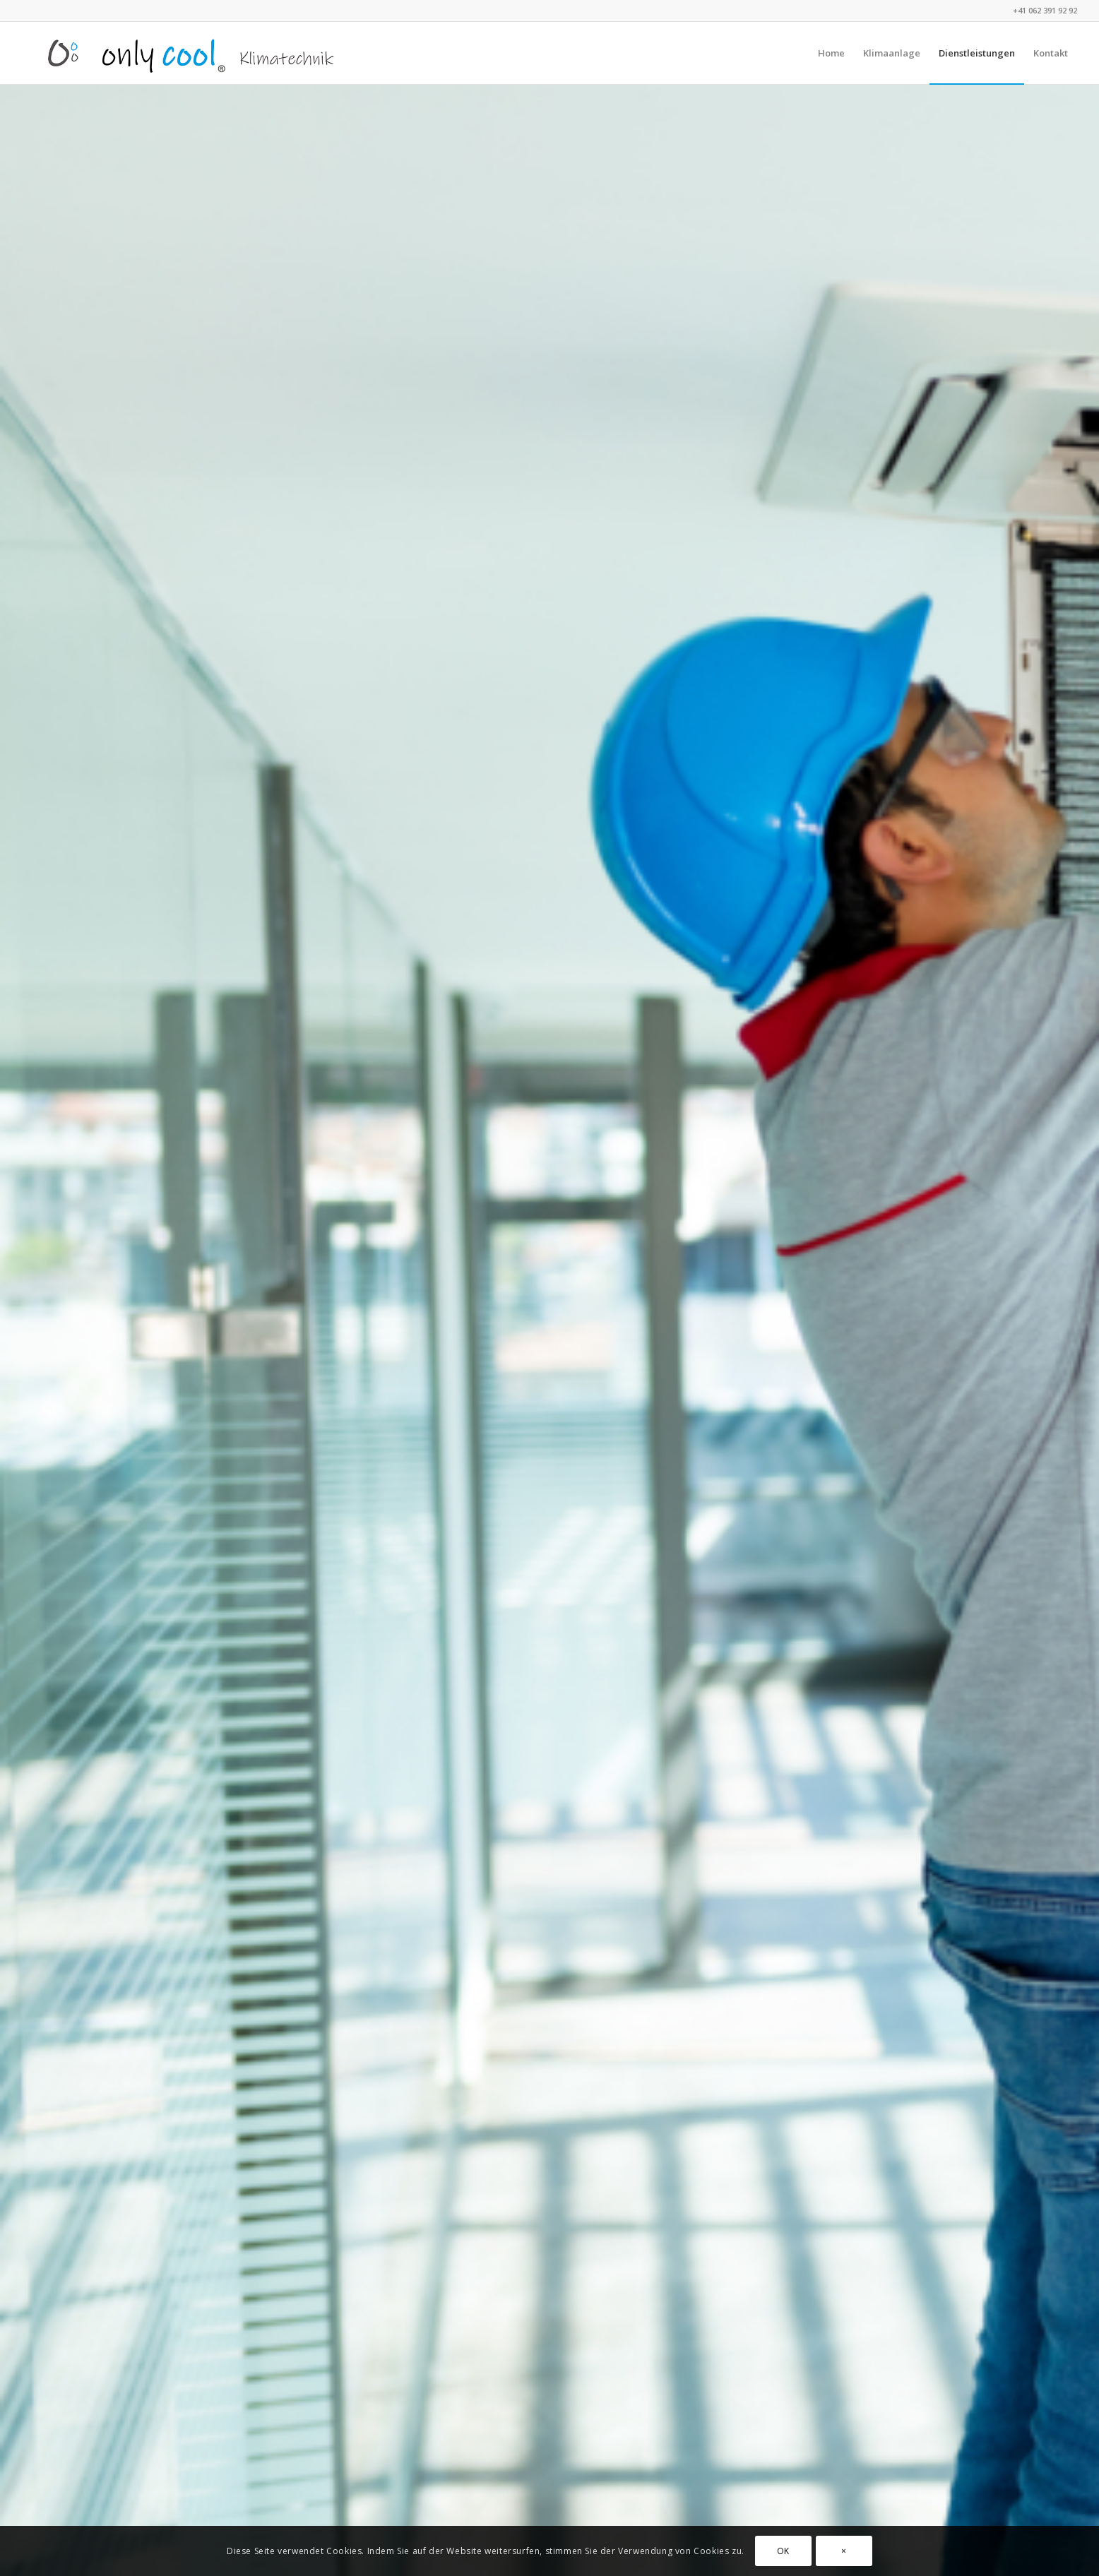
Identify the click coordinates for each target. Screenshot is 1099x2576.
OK (783, 2551)
